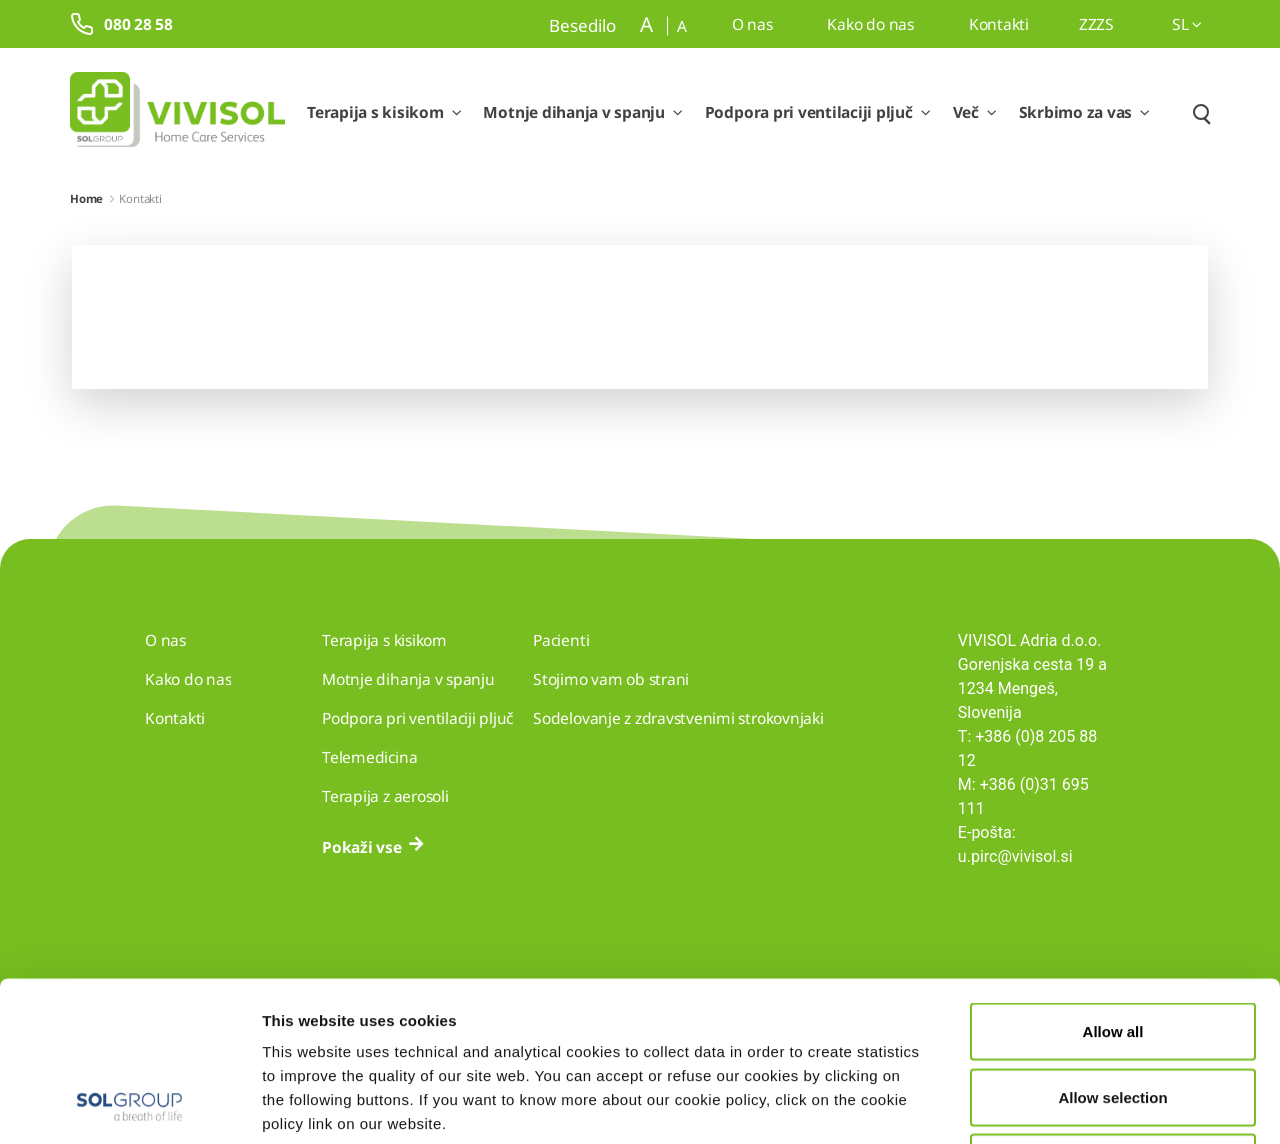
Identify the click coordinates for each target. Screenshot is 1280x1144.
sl (1187, 24)
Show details (1037, 1104)
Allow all (1113, 881)
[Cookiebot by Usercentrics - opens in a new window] (129, 1105)
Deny (1113, 1012)
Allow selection (1112, 947)
